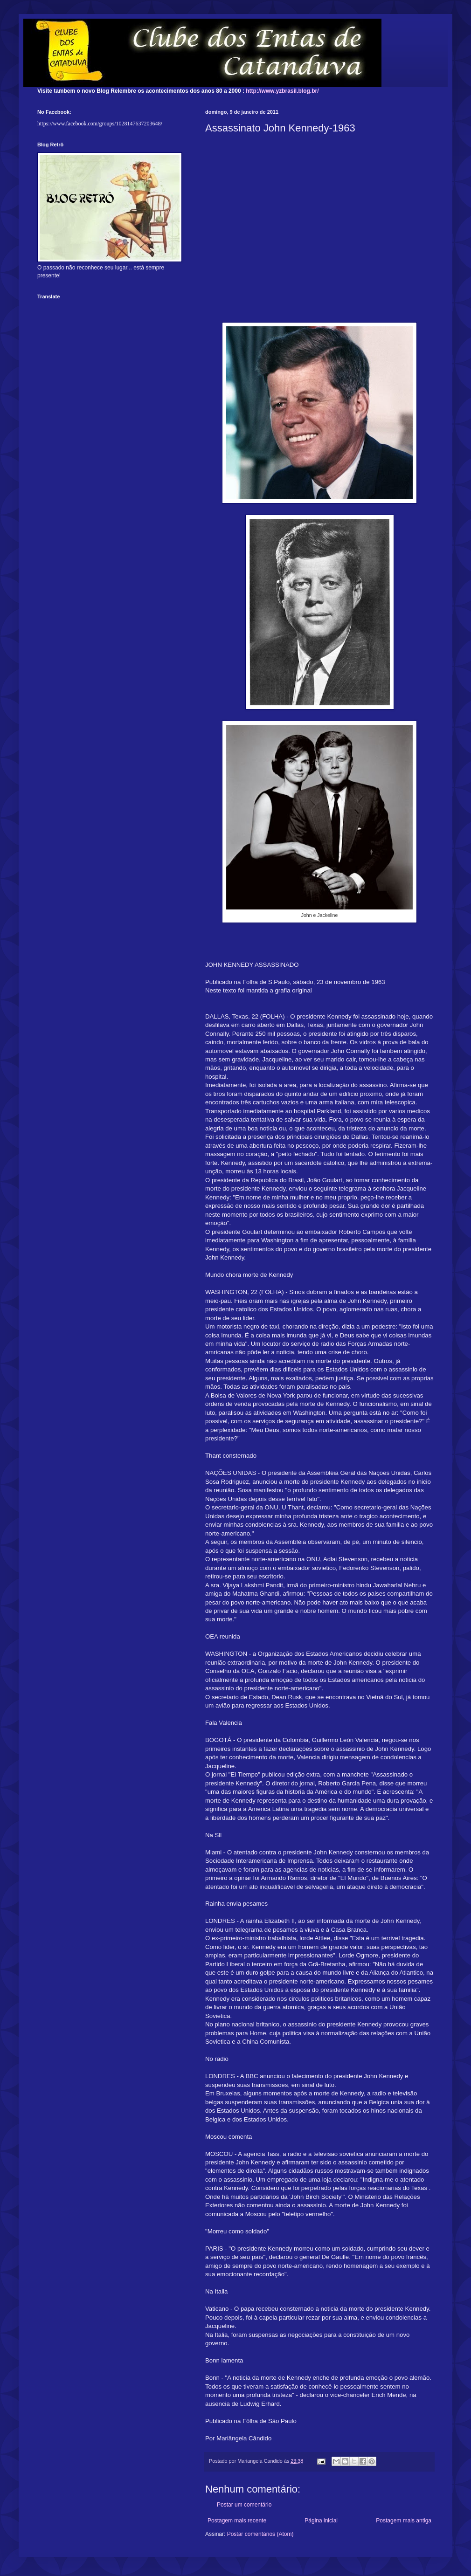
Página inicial (321, 2520)
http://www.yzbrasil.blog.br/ (282, 91)
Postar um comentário (244, 2504)
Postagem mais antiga (403, 2520)
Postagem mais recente (237, 2520)
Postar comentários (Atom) (260, 2534)
